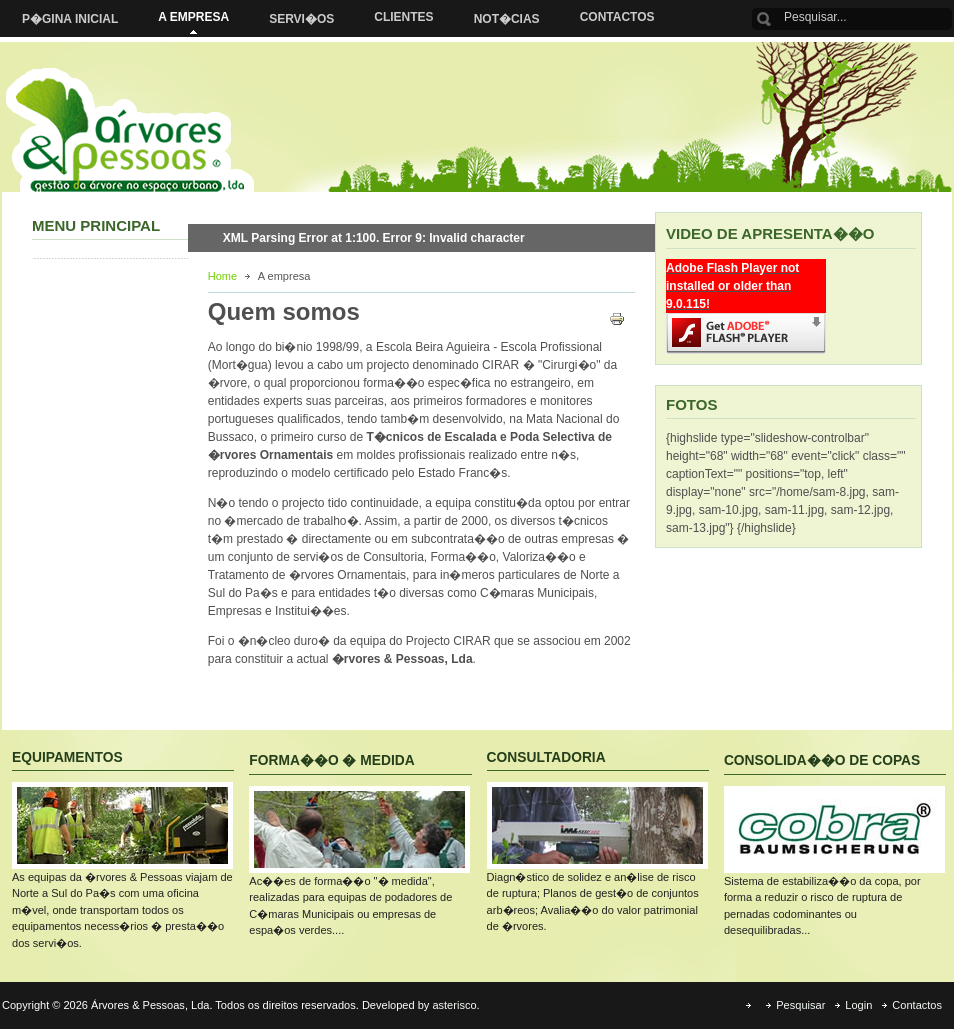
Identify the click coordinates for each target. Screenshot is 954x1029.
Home (222, 276)
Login (858, 1005)
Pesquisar (800, 1005)
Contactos (917, 1005)
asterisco (454, 1005)
